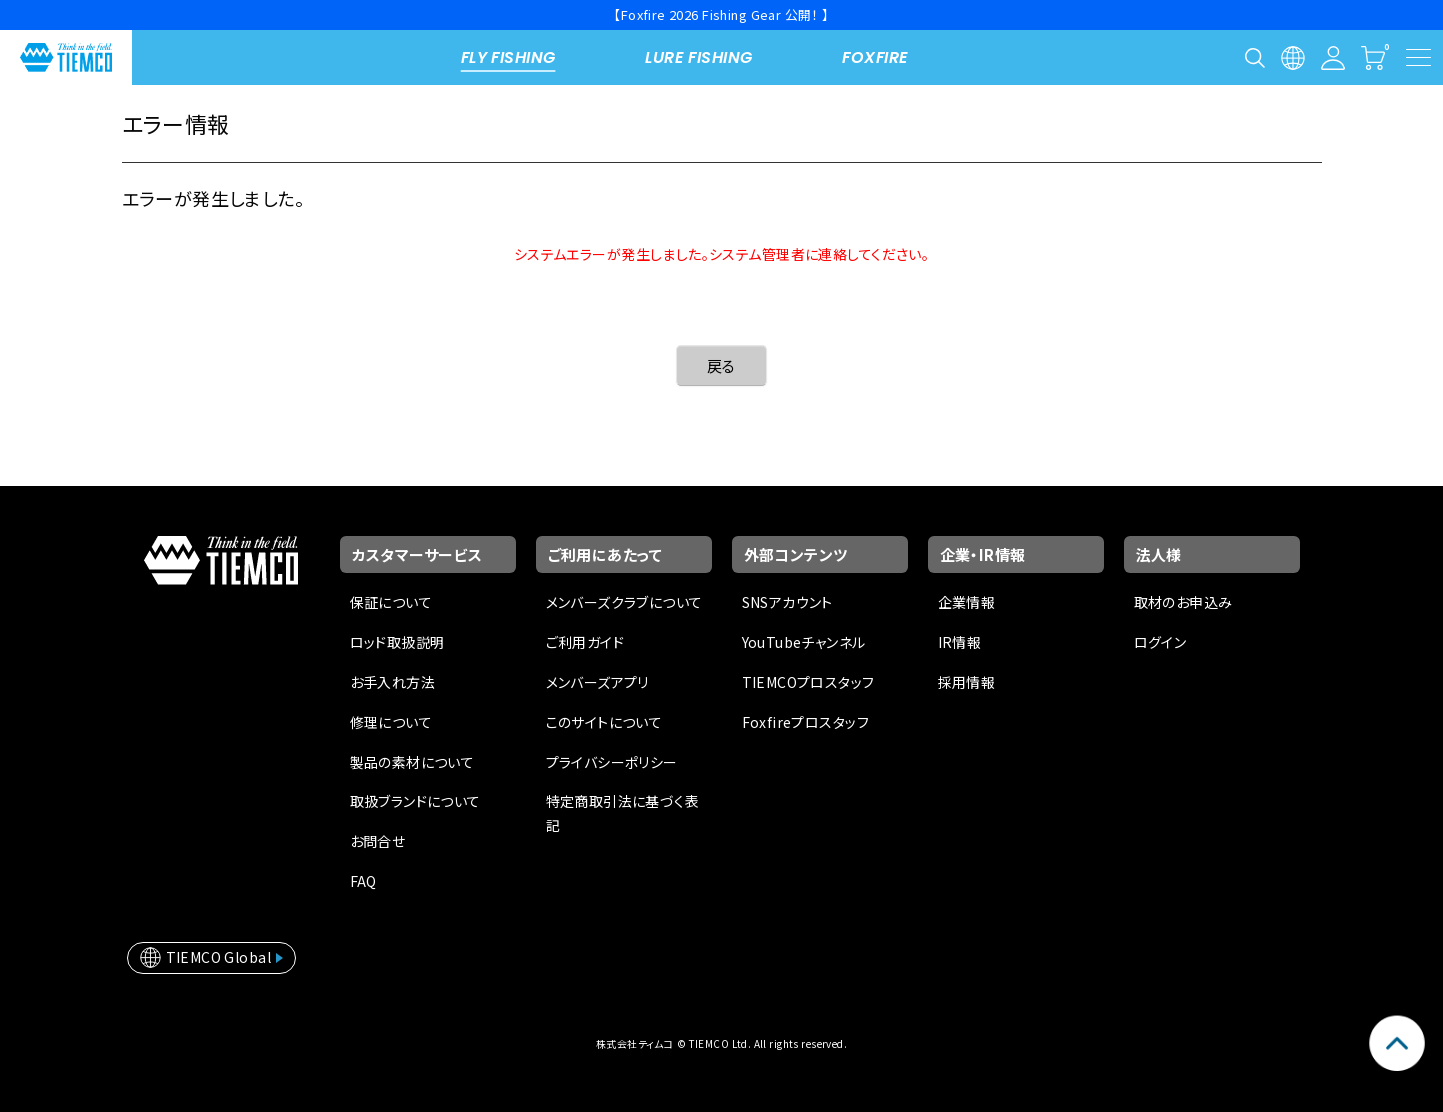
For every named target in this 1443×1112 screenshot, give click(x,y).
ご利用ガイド (585, 642)
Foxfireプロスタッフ (805, 722)
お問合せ (378, 841)
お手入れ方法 (393, 682)
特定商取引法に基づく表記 (623, 813)
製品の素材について (412, 762)
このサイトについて (604, 722)
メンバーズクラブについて (624, 602)
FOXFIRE (875, 57)
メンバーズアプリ (597, 682)
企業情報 (967, 602)
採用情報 (967, 682)
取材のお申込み (1183, 602)
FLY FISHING (508, 57)
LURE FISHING (698, 57)
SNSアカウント (787, 602)
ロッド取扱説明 (397, 642)
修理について (391, 722)
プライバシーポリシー (612, 762)
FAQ (363, 881)
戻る (721, 365)
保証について (391, 602)
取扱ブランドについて (415, 801)
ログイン (1160, 642)
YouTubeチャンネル (804, 642)
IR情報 (960, 642)
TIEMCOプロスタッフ (808, 682)
